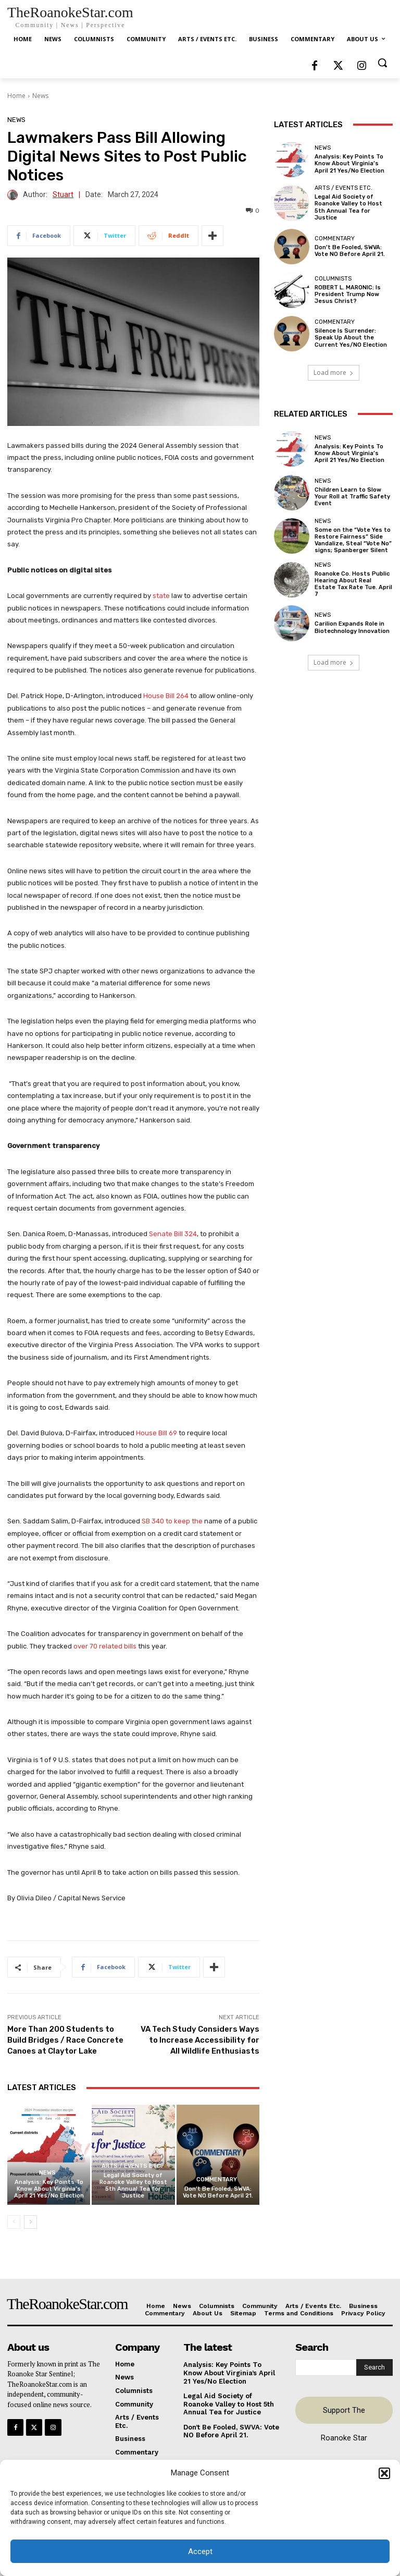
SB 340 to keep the (173, 1521)
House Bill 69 (156, 1433)
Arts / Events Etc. (132, 2166)
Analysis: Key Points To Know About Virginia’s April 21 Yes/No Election (49, 2189)
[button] (384, 2473)
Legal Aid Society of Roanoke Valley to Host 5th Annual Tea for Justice (133, 2186)
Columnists (333, 279)
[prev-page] (13, 2222)
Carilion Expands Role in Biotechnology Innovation (352, 627)
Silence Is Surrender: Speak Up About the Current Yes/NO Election (351, 337)
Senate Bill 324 (173, 1234)
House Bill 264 (166, 696)
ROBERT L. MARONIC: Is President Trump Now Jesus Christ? (348, 294)
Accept (200, 2551)
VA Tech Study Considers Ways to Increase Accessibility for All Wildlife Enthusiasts (200, 2040)
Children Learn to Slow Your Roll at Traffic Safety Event (352, 496)
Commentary (216, 2179)
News (40, 95)
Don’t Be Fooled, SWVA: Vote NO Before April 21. (218, 2192)
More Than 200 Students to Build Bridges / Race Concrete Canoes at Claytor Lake (65, 2040)
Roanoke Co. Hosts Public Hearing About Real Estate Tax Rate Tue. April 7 (353, 584)
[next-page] (30, 2222)
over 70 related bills (104, 1646)
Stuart (63, 195)
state (162, 596)
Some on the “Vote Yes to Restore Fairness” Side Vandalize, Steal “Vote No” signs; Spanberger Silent (353, 540)
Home (16, 95)
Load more (334, 372)
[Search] (374, 2367)
